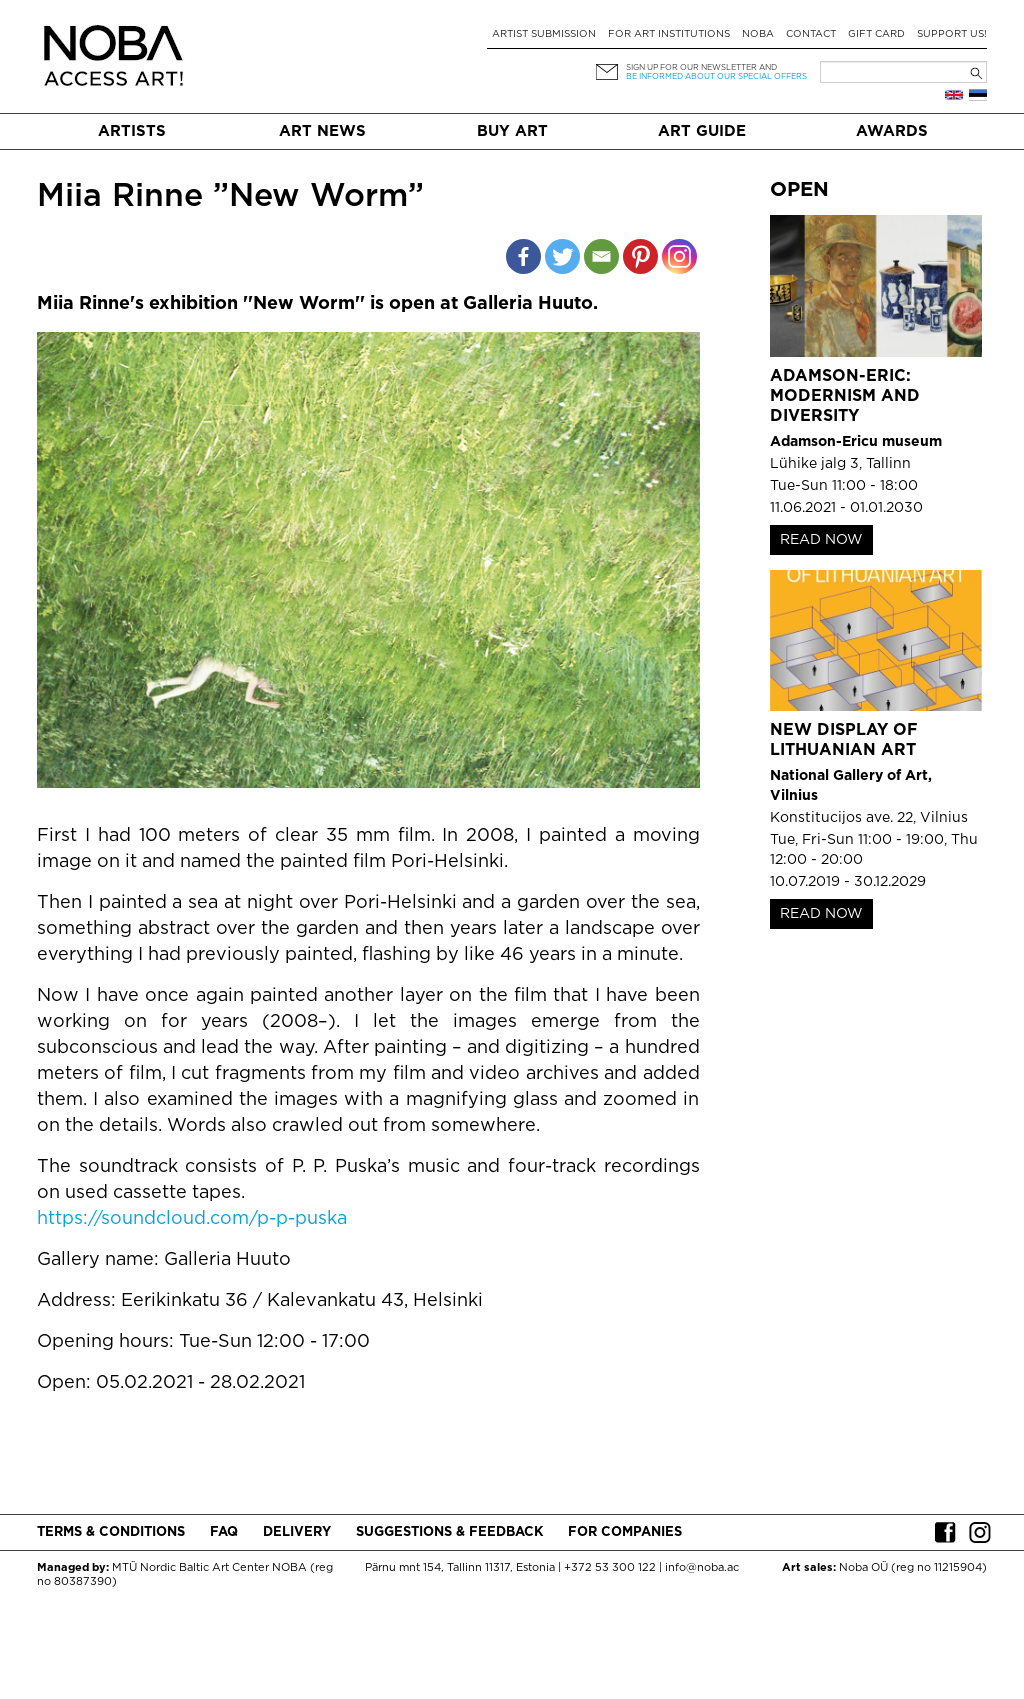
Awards (892, 131)
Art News (322, 131)
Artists (132, 131)
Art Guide (702, 131)
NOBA (758, 34)
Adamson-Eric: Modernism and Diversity (845, 396)
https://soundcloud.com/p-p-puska (192, 1219)
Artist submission (544, 34)
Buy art (512, 131)
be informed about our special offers (716, 76)
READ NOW (821, 540)
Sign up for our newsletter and (701, 67)
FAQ (224, 1532)
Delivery (297, 1532)
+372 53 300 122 (610, 1568)
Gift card (876, 34)
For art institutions (669, 34)
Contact (811, 34)
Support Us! (952, 34)
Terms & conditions (111, 1532)
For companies (625, 1532)
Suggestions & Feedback (449, 1532)
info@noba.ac (702, 1568)
